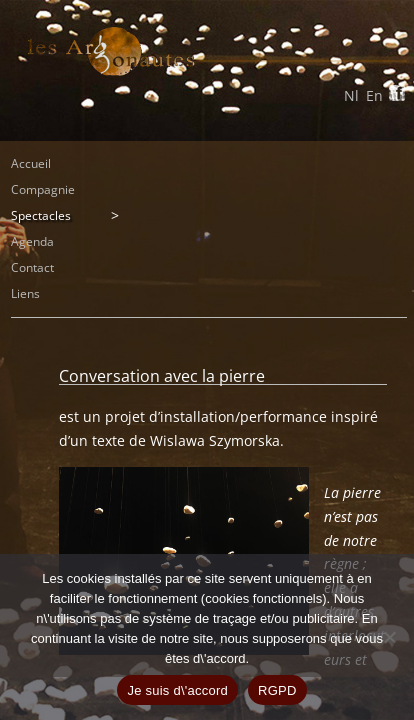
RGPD (277, 690)
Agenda (32, 241)
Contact (32, 267)
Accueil (31, 163)
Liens (25, 293)
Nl (351, 95)
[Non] (389, 637)
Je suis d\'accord (177, 690)
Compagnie (43, 189)
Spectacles (41, 215)
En (374, 95)
